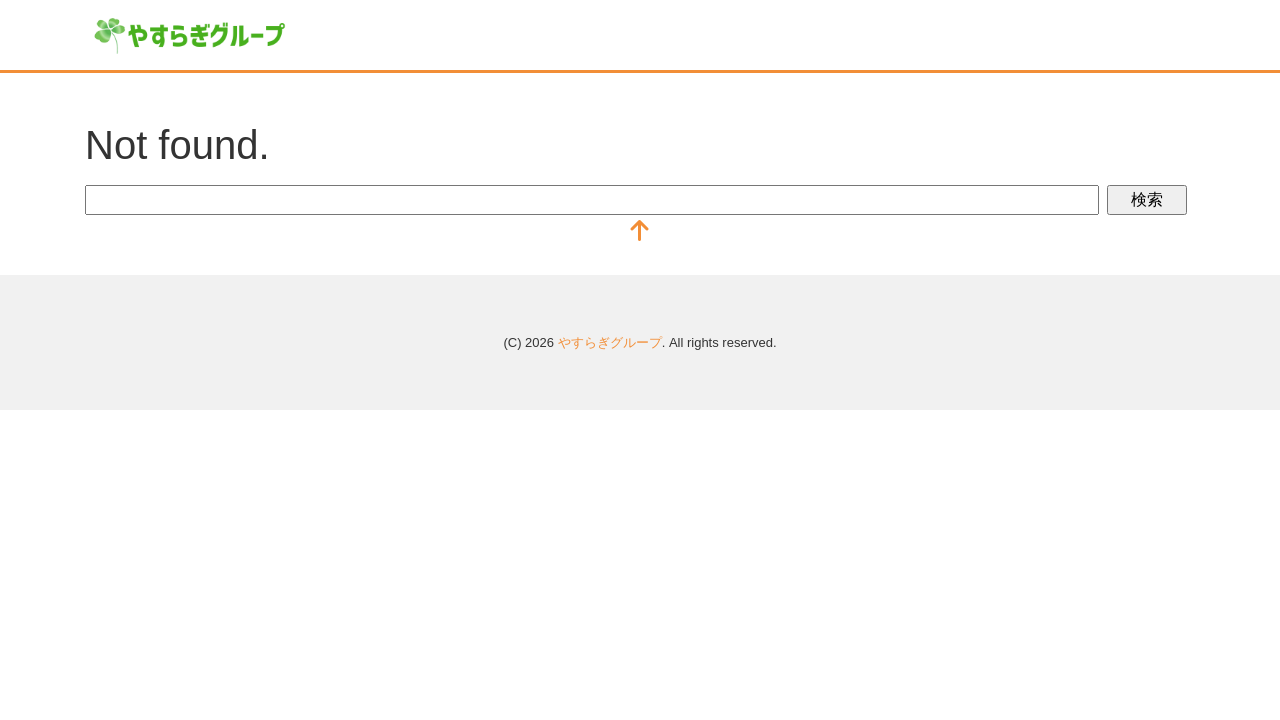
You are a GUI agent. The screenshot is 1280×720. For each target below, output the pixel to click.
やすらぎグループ (610, 342)
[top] (640, 232)
